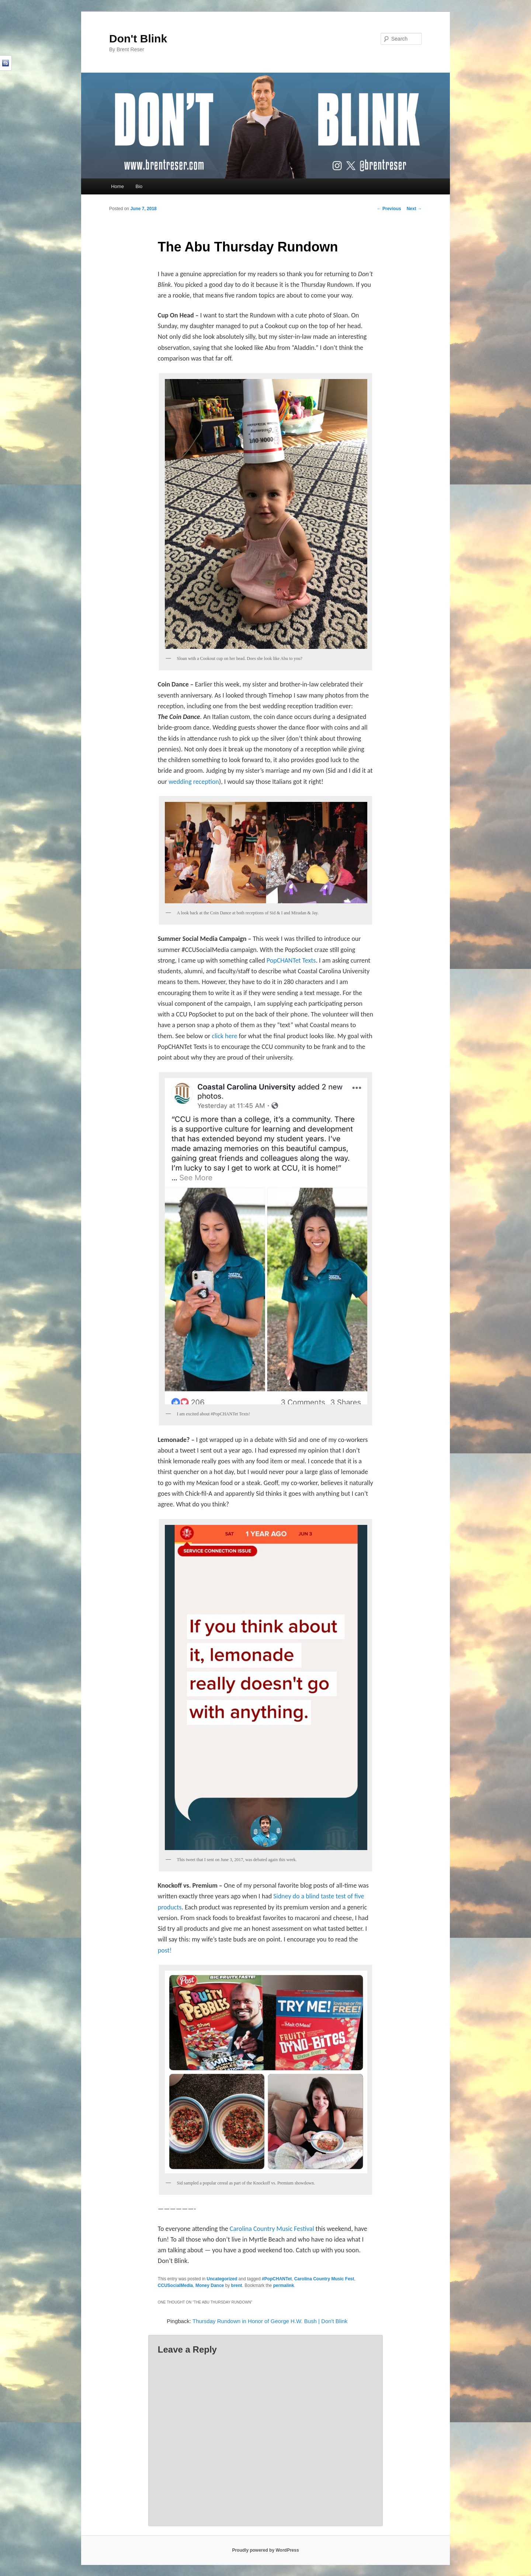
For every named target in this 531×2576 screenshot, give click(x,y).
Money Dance (209, 2285)
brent (236, 2285)
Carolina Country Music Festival (272, 2229)
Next (414, 208)
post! (165, 1950)
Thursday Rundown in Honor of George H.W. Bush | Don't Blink (269, 2321)
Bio (138, 186)
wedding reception (194, 782)
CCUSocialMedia (175, 2285)
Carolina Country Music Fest (324, 2278)
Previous (389, 208)
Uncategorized (222, 2278)
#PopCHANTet (277, 2278)
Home (117, 186)
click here (224, 1036)
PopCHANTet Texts (291, 960)
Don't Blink (138, 38)
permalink (283, 2285)
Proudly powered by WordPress (265, 2550)
